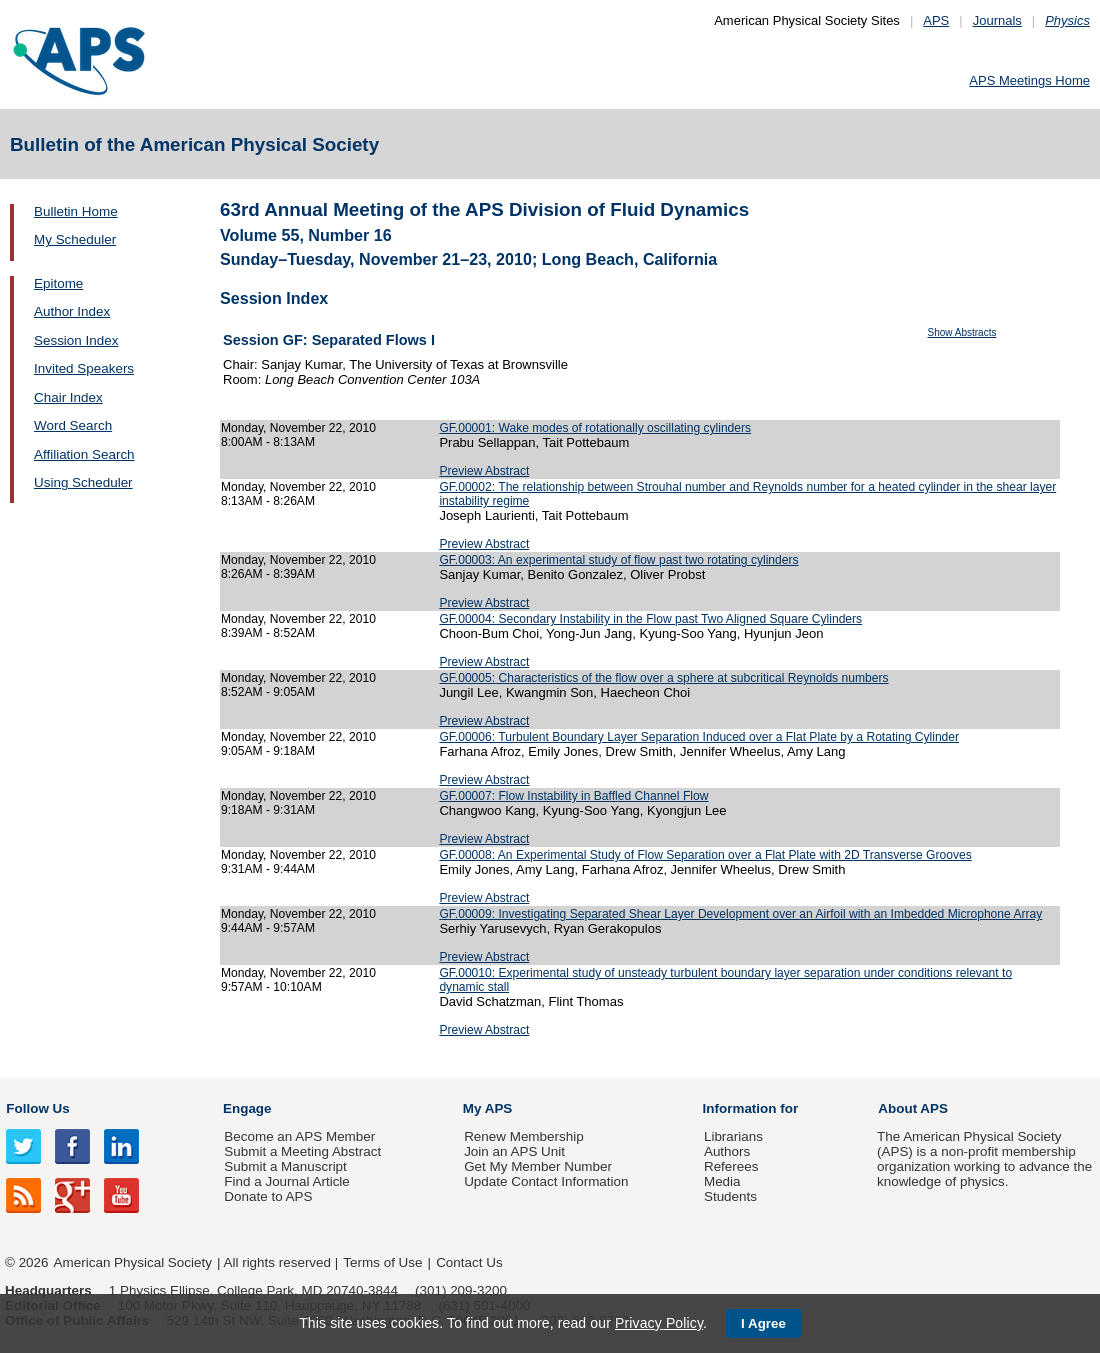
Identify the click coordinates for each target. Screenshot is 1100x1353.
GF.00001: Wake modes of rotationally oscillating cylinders (595, 428)
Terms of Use (382, 1262)
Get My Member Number (538, 1166)
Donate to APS (268, 1196)
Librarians (733, 1136)
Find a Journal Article (286, 1181)
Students (730, 1196)
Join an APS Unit (514, 1151)
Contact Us (469, 1262)
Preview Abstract (484, 471)
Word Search (73, 425)
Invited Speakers (84, 368)
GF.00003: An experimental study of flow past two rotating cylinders (618, 560)
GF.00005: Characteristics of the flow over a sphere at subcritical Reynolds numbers (663, 678)
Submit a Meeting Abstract (302, 1151)
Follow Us (37, 1108)
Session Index (76, 340)
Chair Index (68, 397)
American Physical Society (133, 1262)
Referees (731, 1166)
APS (936, 20)
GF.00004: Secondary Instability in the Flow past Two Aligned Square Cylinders (650, 619)
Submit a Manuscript (285, 1166)
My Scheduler (75, 239)
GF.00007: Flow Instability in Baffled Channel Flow (573, 796)
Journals (997, 20)
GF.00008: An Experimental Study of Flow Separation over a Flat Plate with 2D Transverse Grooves (705, 855)
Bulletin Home (76, 211)
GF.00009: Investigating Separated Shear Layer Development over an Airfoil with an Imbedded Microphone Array (740, 914)
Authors (727, 1151)
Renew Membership (524, 1136)
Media (722, 1181)
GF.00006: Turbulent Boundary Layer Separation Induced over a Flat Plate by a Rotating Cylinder (699, 737)
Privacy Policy (659, 1323)
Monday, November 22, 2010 (298, 428)
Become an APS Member (299, 1136)
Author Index (72, 311)
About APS (913, 1108)
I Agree (763, 1323)
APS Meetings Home (1029, 80)
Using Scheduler (83, 482)
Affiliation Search (84, 454)
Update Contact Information (546, 1181)
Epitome (58, 283)
